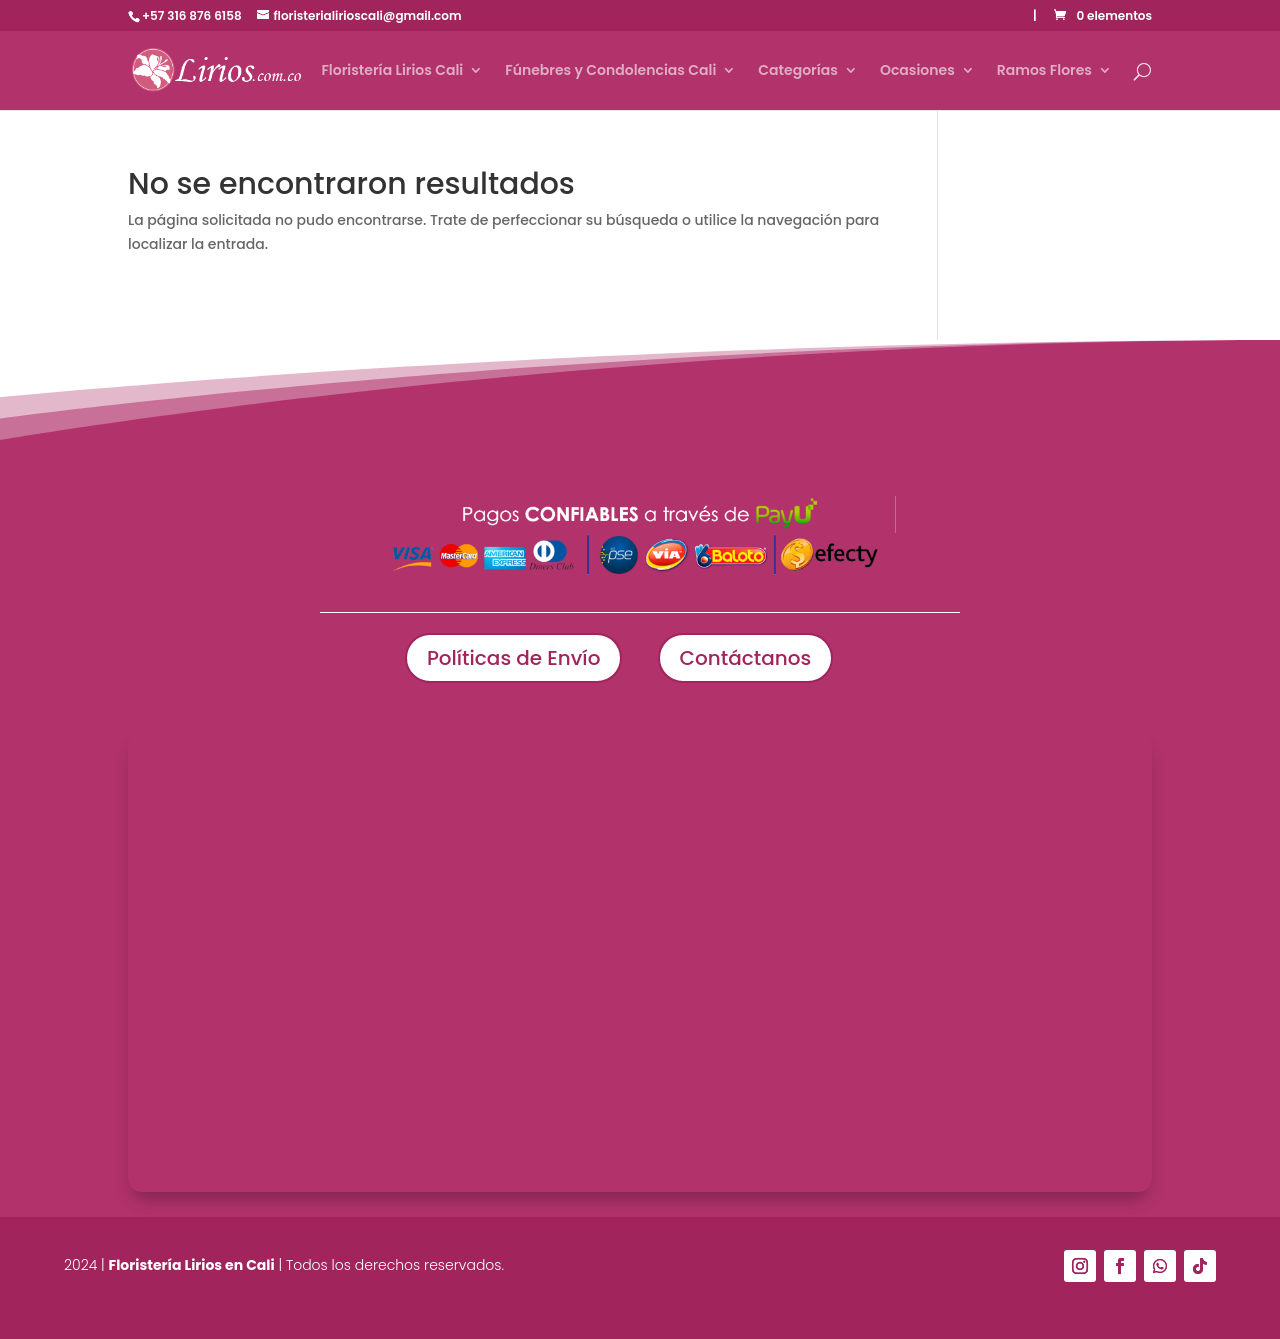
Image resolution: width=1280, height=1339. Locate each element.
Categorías (798, 71)
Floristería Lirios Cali (392, 71)
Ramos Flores (1044, 71)
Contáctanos (746, 658)
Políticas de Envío (514, 658)
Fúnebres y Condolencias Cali (610, 71)
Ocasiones (917, 71)
